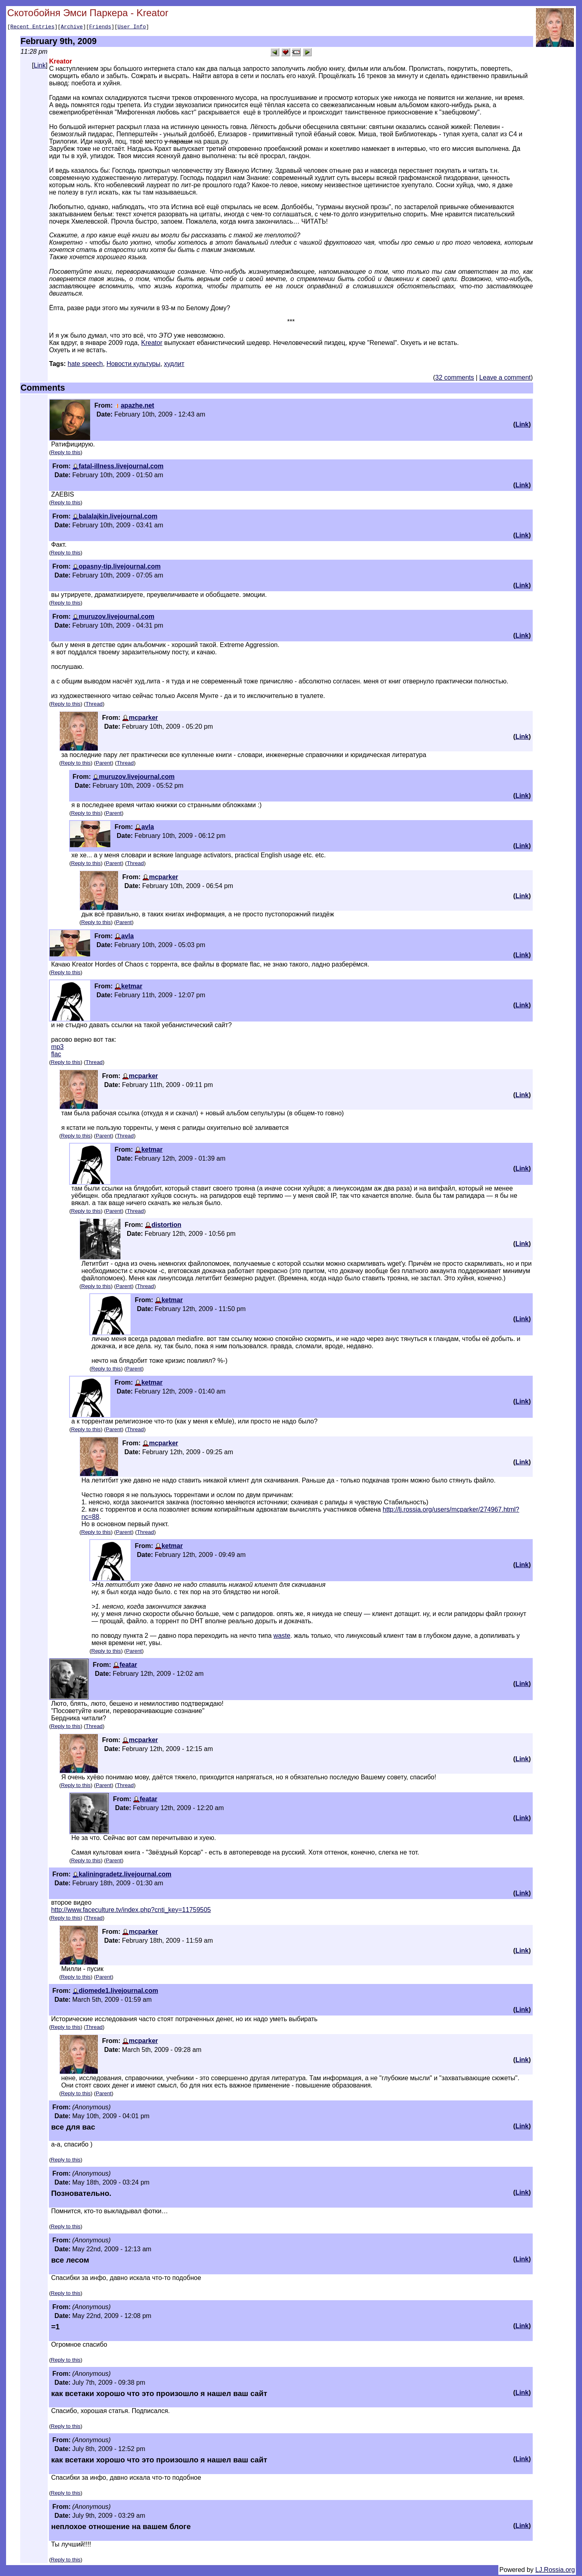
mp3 (57, 1048)
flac (56, 1055)
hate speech (85, 365)
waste (282, 1636)
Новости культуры (133, 365)
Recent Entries (32, 27)
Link (40, 66)
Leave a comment (505, 378)
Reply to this (65, 453)
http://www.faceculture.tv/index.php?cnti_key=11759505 (131, 1911)
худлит (174, 365)
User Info (132, 27)
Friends (100, 27)
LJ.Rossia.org (555, 2571)
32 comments (454, 378)
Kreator (151, 344)
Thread (94, 705)
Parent (104, 764)
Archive (72, 27)
